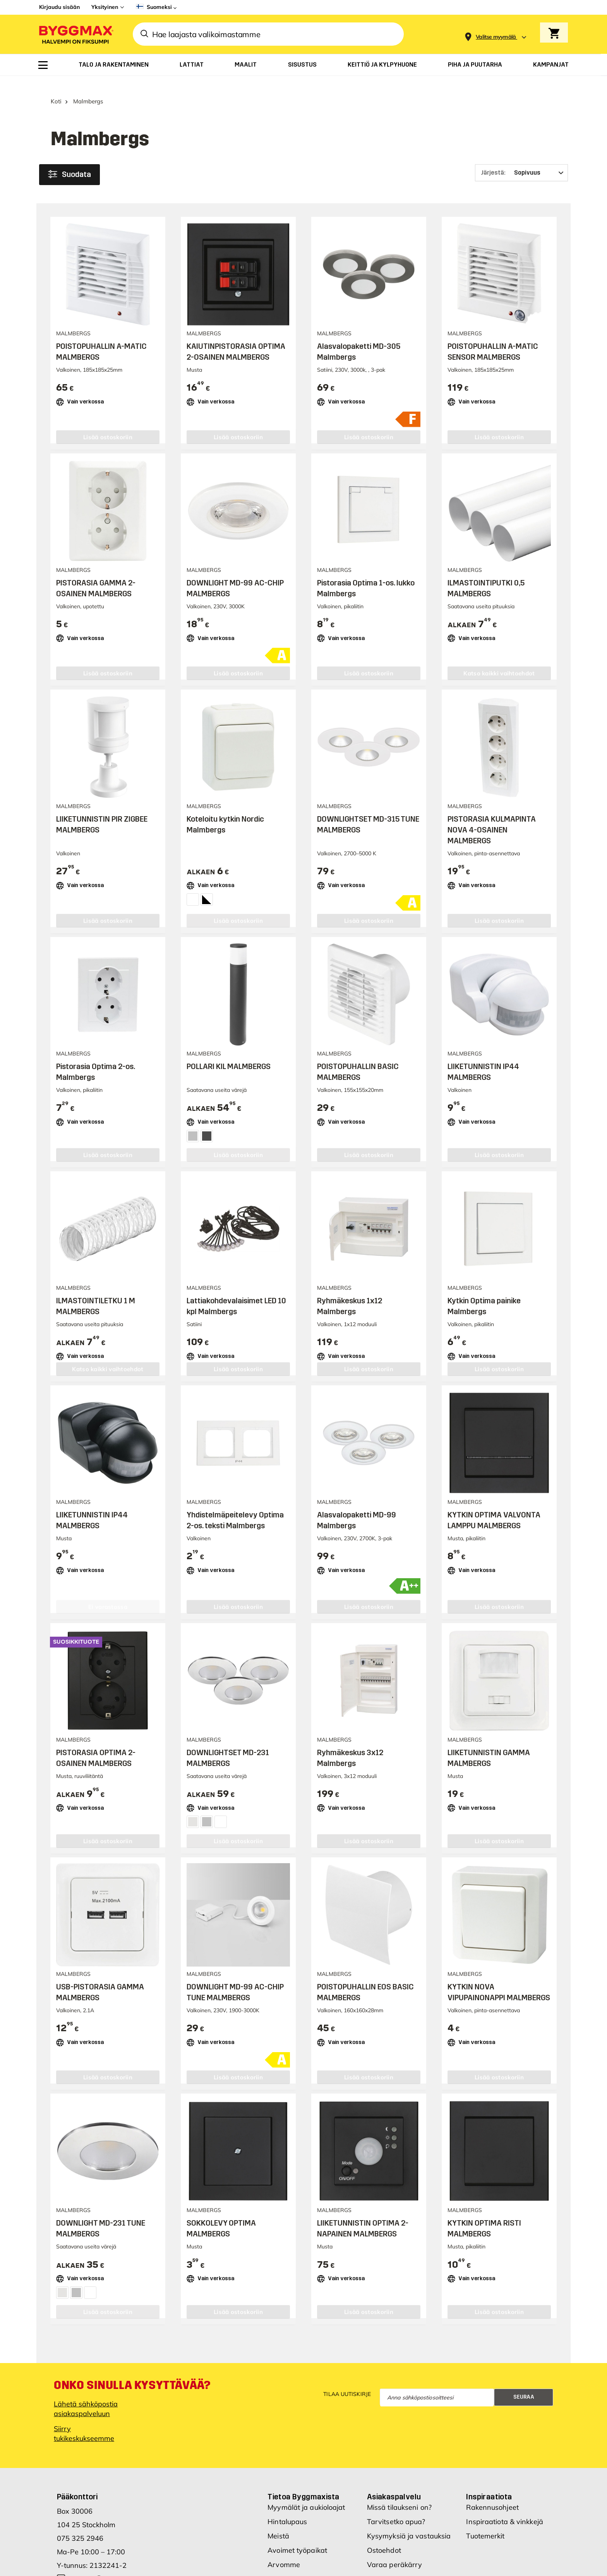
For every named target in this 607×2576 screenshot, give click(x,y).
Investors (282, 2547)
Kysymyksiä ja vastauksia (409, 2489)
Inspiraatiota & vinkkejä (504, 2475)
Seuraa (523, 2351)
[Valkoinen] (192, 885)
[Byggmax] (75, 34)
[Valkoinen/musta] (206, 885)
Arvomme (283, 2518)
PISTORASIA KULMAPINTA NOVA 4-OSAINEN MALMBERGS (492, 816)
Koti (56, 87)
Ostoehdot (384, 2504)
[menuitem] (43, 65)
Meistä (278, 2489)
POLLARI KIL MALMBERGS (229, 1052)
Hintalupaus (287, 2475)
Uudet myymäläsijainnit (306, 2532)
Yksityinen (104, 6)
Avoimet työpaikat (297, 2504)
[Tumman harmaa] (206, 1122)
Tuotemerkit (485, 2489)
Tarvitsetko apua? (396, 2475)
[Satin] (206, 1808)
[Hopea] (192, 1122)
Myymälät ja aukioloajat (306, 2461)
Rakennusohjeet (492, 2461)
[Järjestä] (521, 159)
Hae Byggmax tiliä (397, 2532)
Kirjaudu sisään (59, 6)
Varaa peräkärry (394, 2518)
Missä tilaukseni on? (399, 2461)
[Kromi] (192, 1808)
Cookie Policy (388, 2547)
